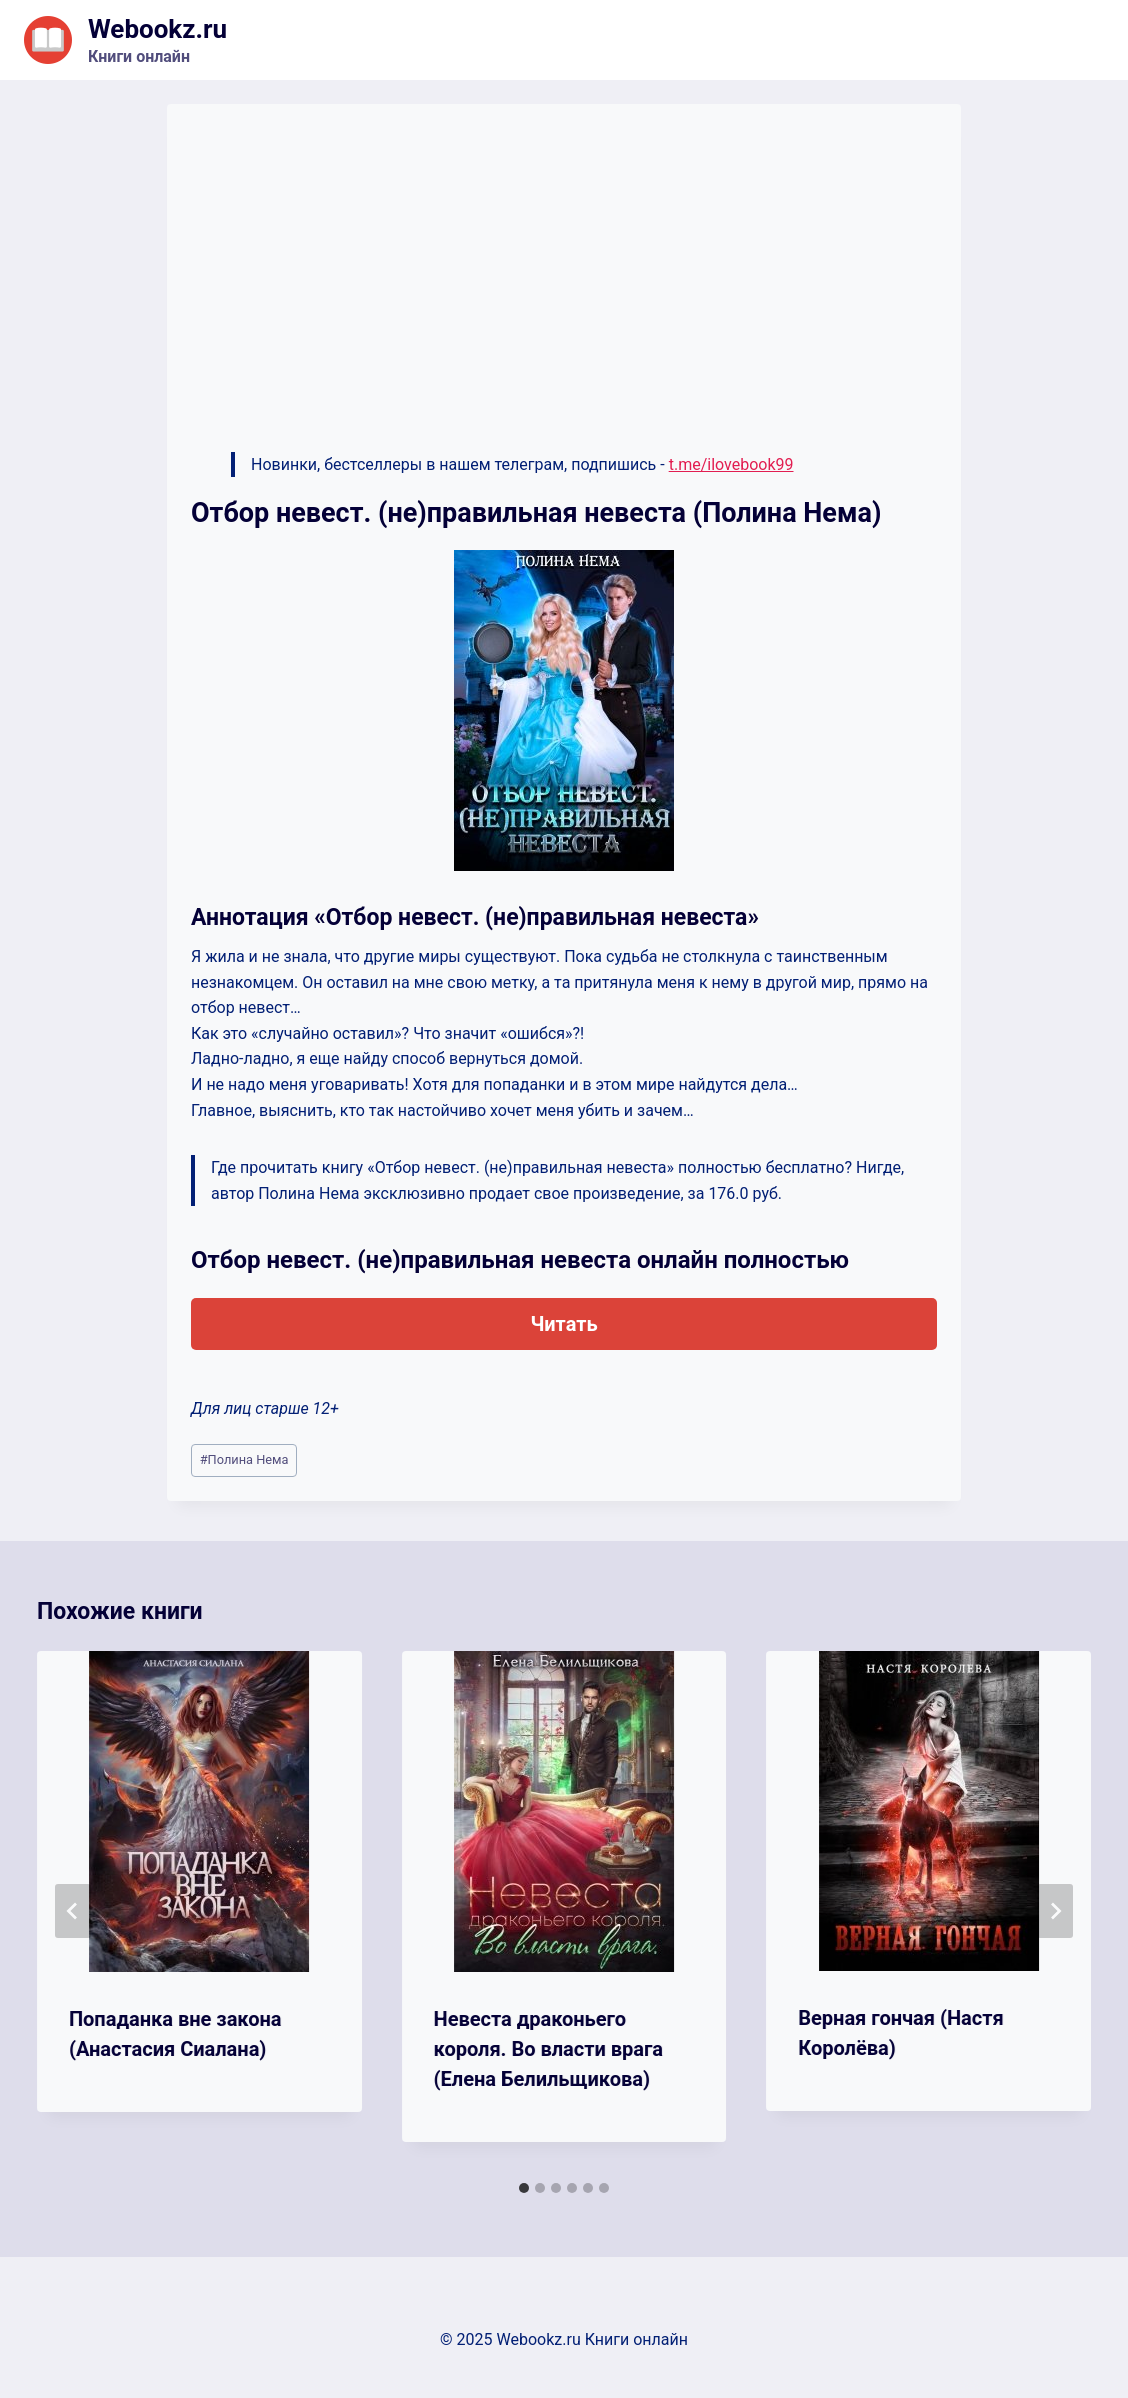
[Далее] (1055, 1911)
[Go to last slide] (73, 1911)
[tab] (524, 2188)
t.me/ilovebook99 (731, 464)
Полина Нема (244, 1459)
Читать (563, 1324)
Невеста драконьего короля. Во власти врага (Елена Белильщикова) (548, 2049)
